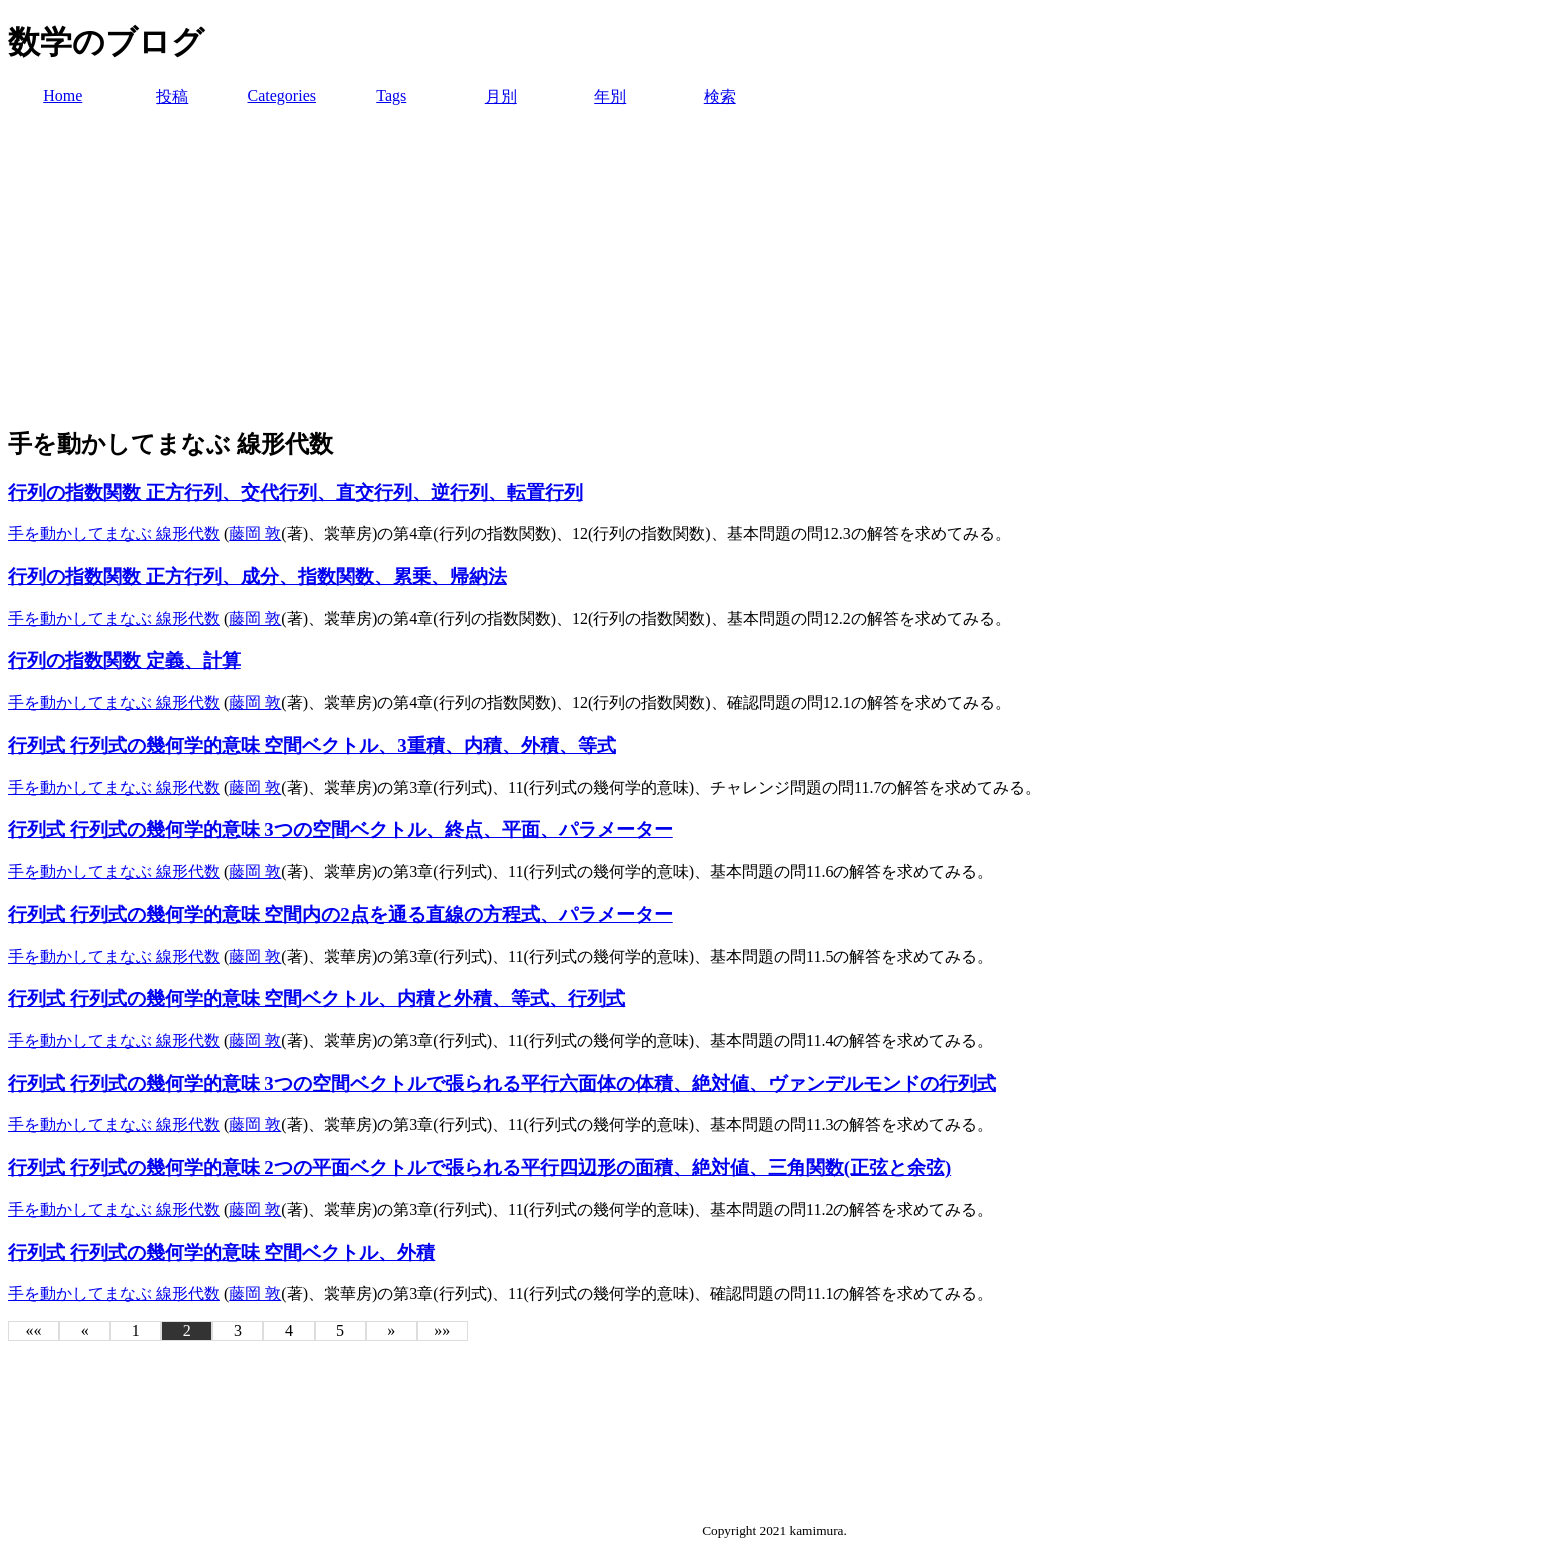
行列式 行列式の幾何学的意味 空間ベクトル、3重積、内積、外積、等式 (312, 745)
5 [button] (340, 1330)
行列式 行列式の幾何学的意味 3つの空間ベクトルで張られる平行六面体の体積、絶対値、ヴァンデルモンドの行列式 (502, 1083)
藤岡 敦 (255, 533)
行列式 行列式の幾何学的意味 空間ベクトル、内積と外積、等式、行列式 (316, 998)
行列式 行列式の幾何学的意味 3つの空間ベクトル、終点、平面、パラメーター (340, 829)
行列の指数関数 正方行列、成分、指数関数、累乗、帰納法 (257, 576)
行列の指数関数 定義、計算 (124, 660)
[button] (33, 1331)
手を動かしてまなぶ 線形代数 (114, 533)
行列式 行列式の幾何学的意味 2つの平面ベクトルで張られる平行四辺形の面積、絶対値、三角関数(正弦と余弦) (479, 1167)
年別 (610, 96)
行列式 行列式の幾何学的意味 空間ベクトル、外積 (221, 1252)
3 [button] (238, 1330)
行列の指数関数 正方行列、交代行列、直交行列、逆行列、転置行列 (295, 492)
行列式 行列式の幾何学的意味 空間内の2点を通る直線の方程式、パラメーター (340, 914)
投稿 (172, 96)
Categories (282, 95)
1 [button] (136, 1330)
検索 (720, 96)
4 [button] (289, 1330)
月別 (501, 96)
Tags (391, 95)
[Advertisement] (775, 268)
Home (62, 95)
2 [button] (187, 1330)
